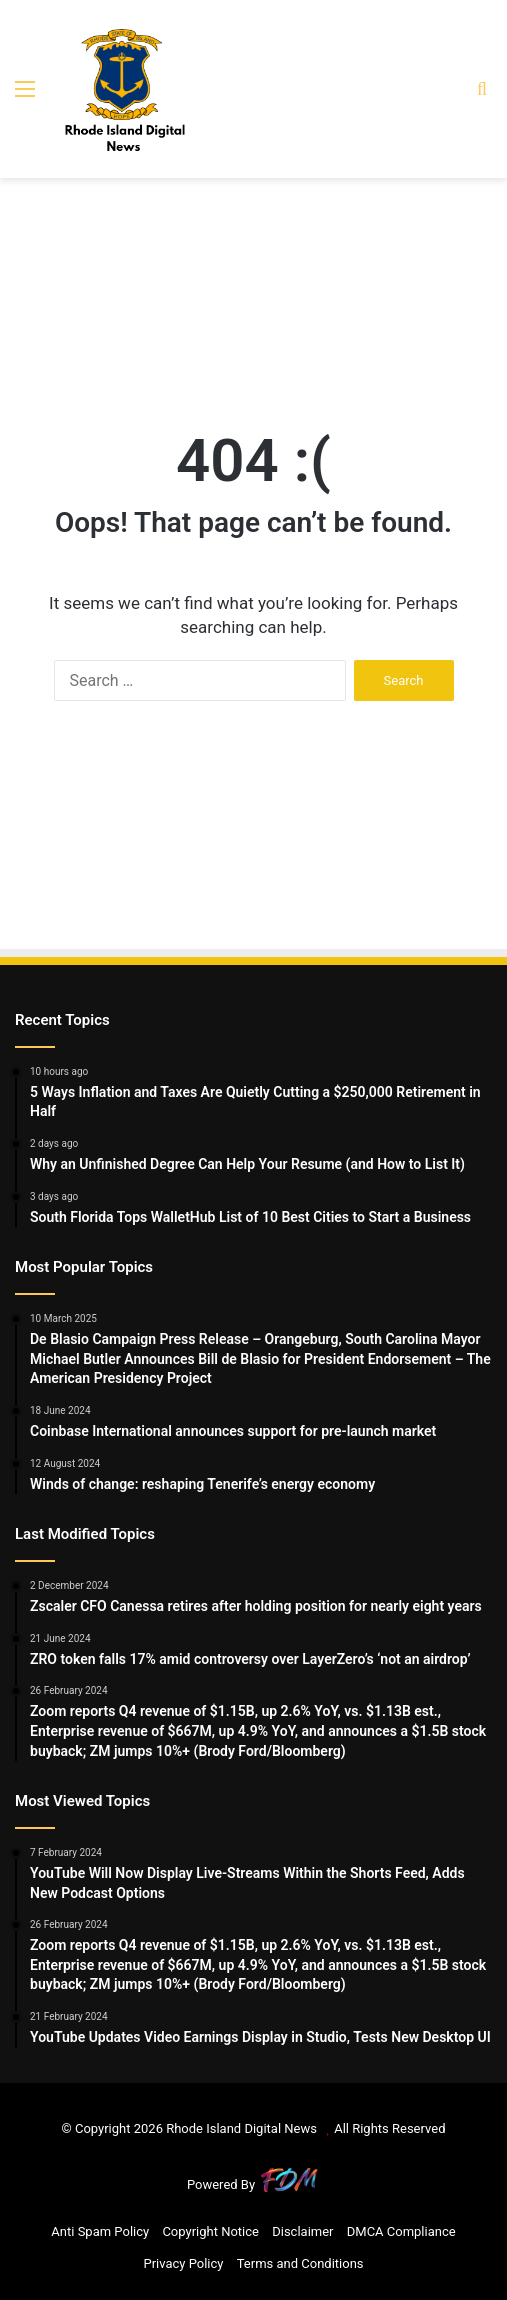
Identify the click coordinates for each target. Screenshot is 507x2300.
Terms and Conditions (300, 2263)
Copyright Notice (210, 2231)
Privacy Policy (183, 2263)
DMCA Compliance (401, 2231)
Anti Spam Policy (100, 2231)
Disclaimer (302, 2231)
